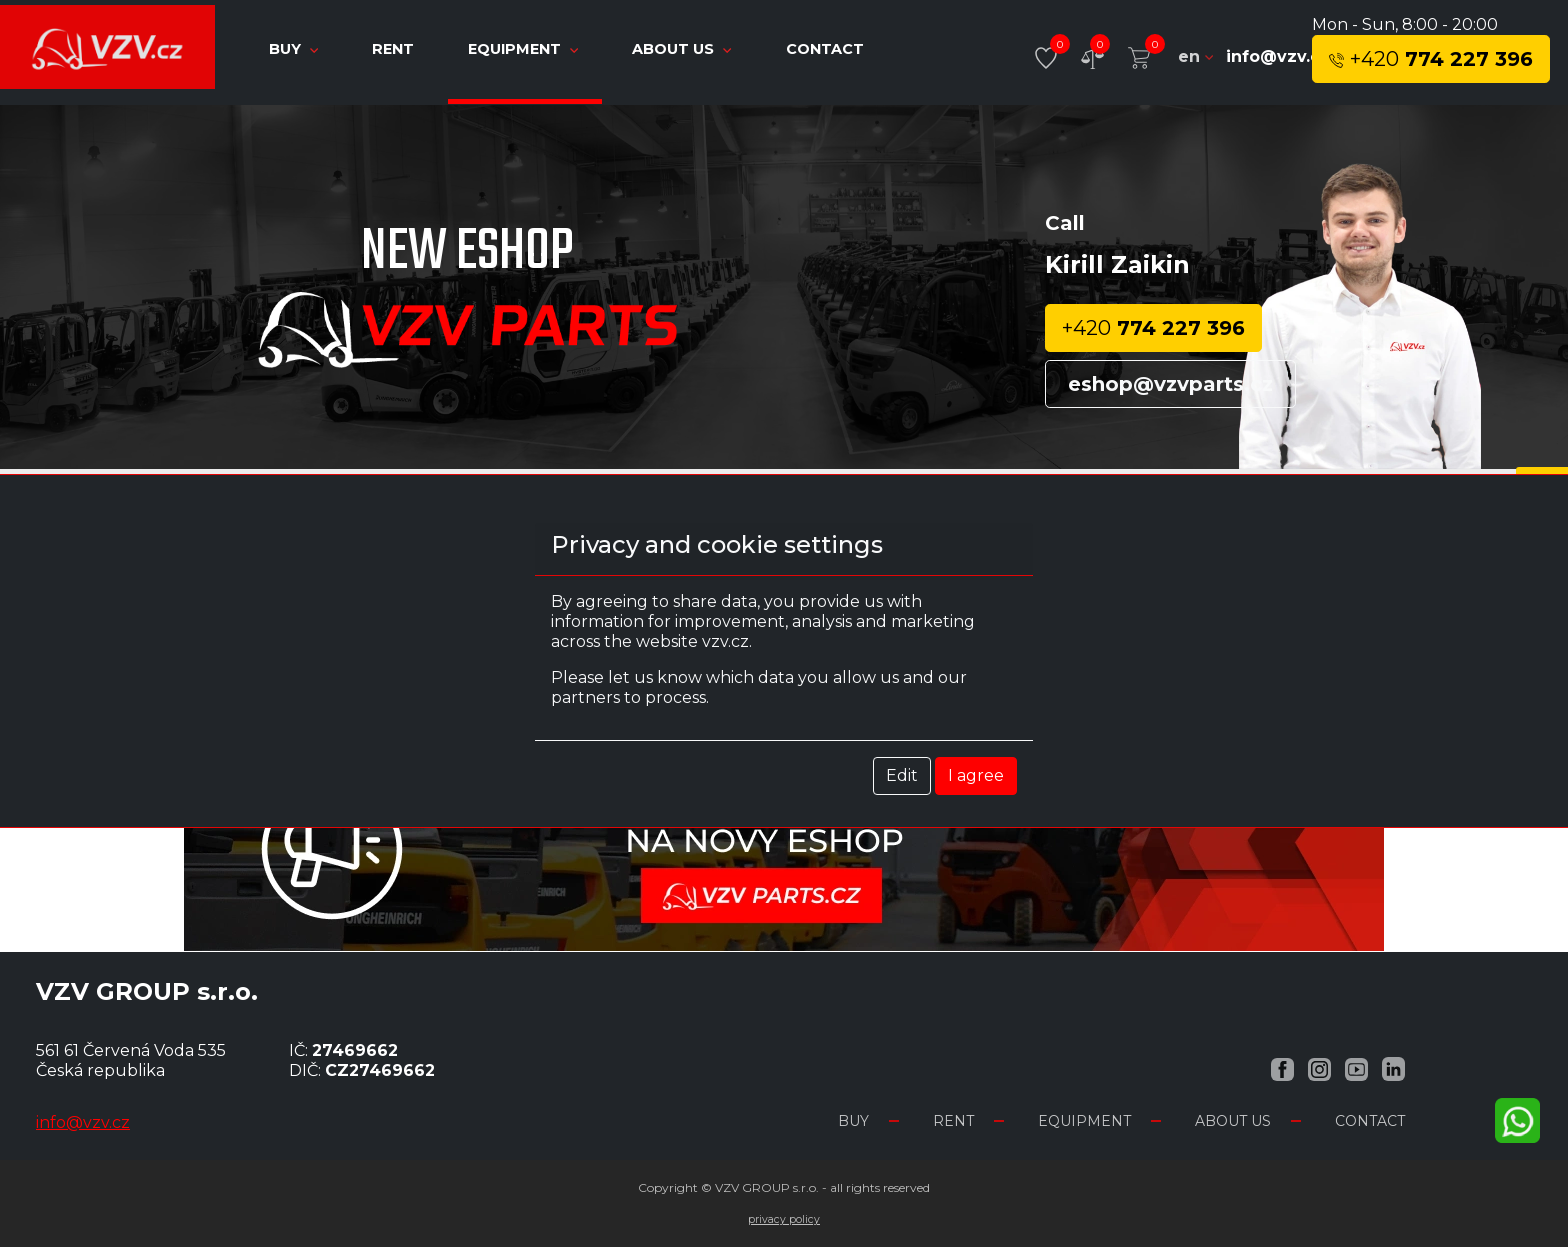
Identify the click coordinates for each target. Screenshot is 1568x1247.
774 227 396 (1431, 59)
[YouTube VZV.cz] (1356, 1068)
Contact (825, 49)
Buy (295, 49)
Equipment (525, 49)
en (1195, 56)
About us (683, 49)
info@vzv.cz (1278, 56)
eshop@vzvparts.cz (1170, 384)
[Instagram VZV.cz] (1319, 1068)
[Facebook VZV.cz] (1282, 1068)
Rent (395, 49)
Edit (902, 775)
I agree (976, 775)
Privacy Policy (784, 1219)
